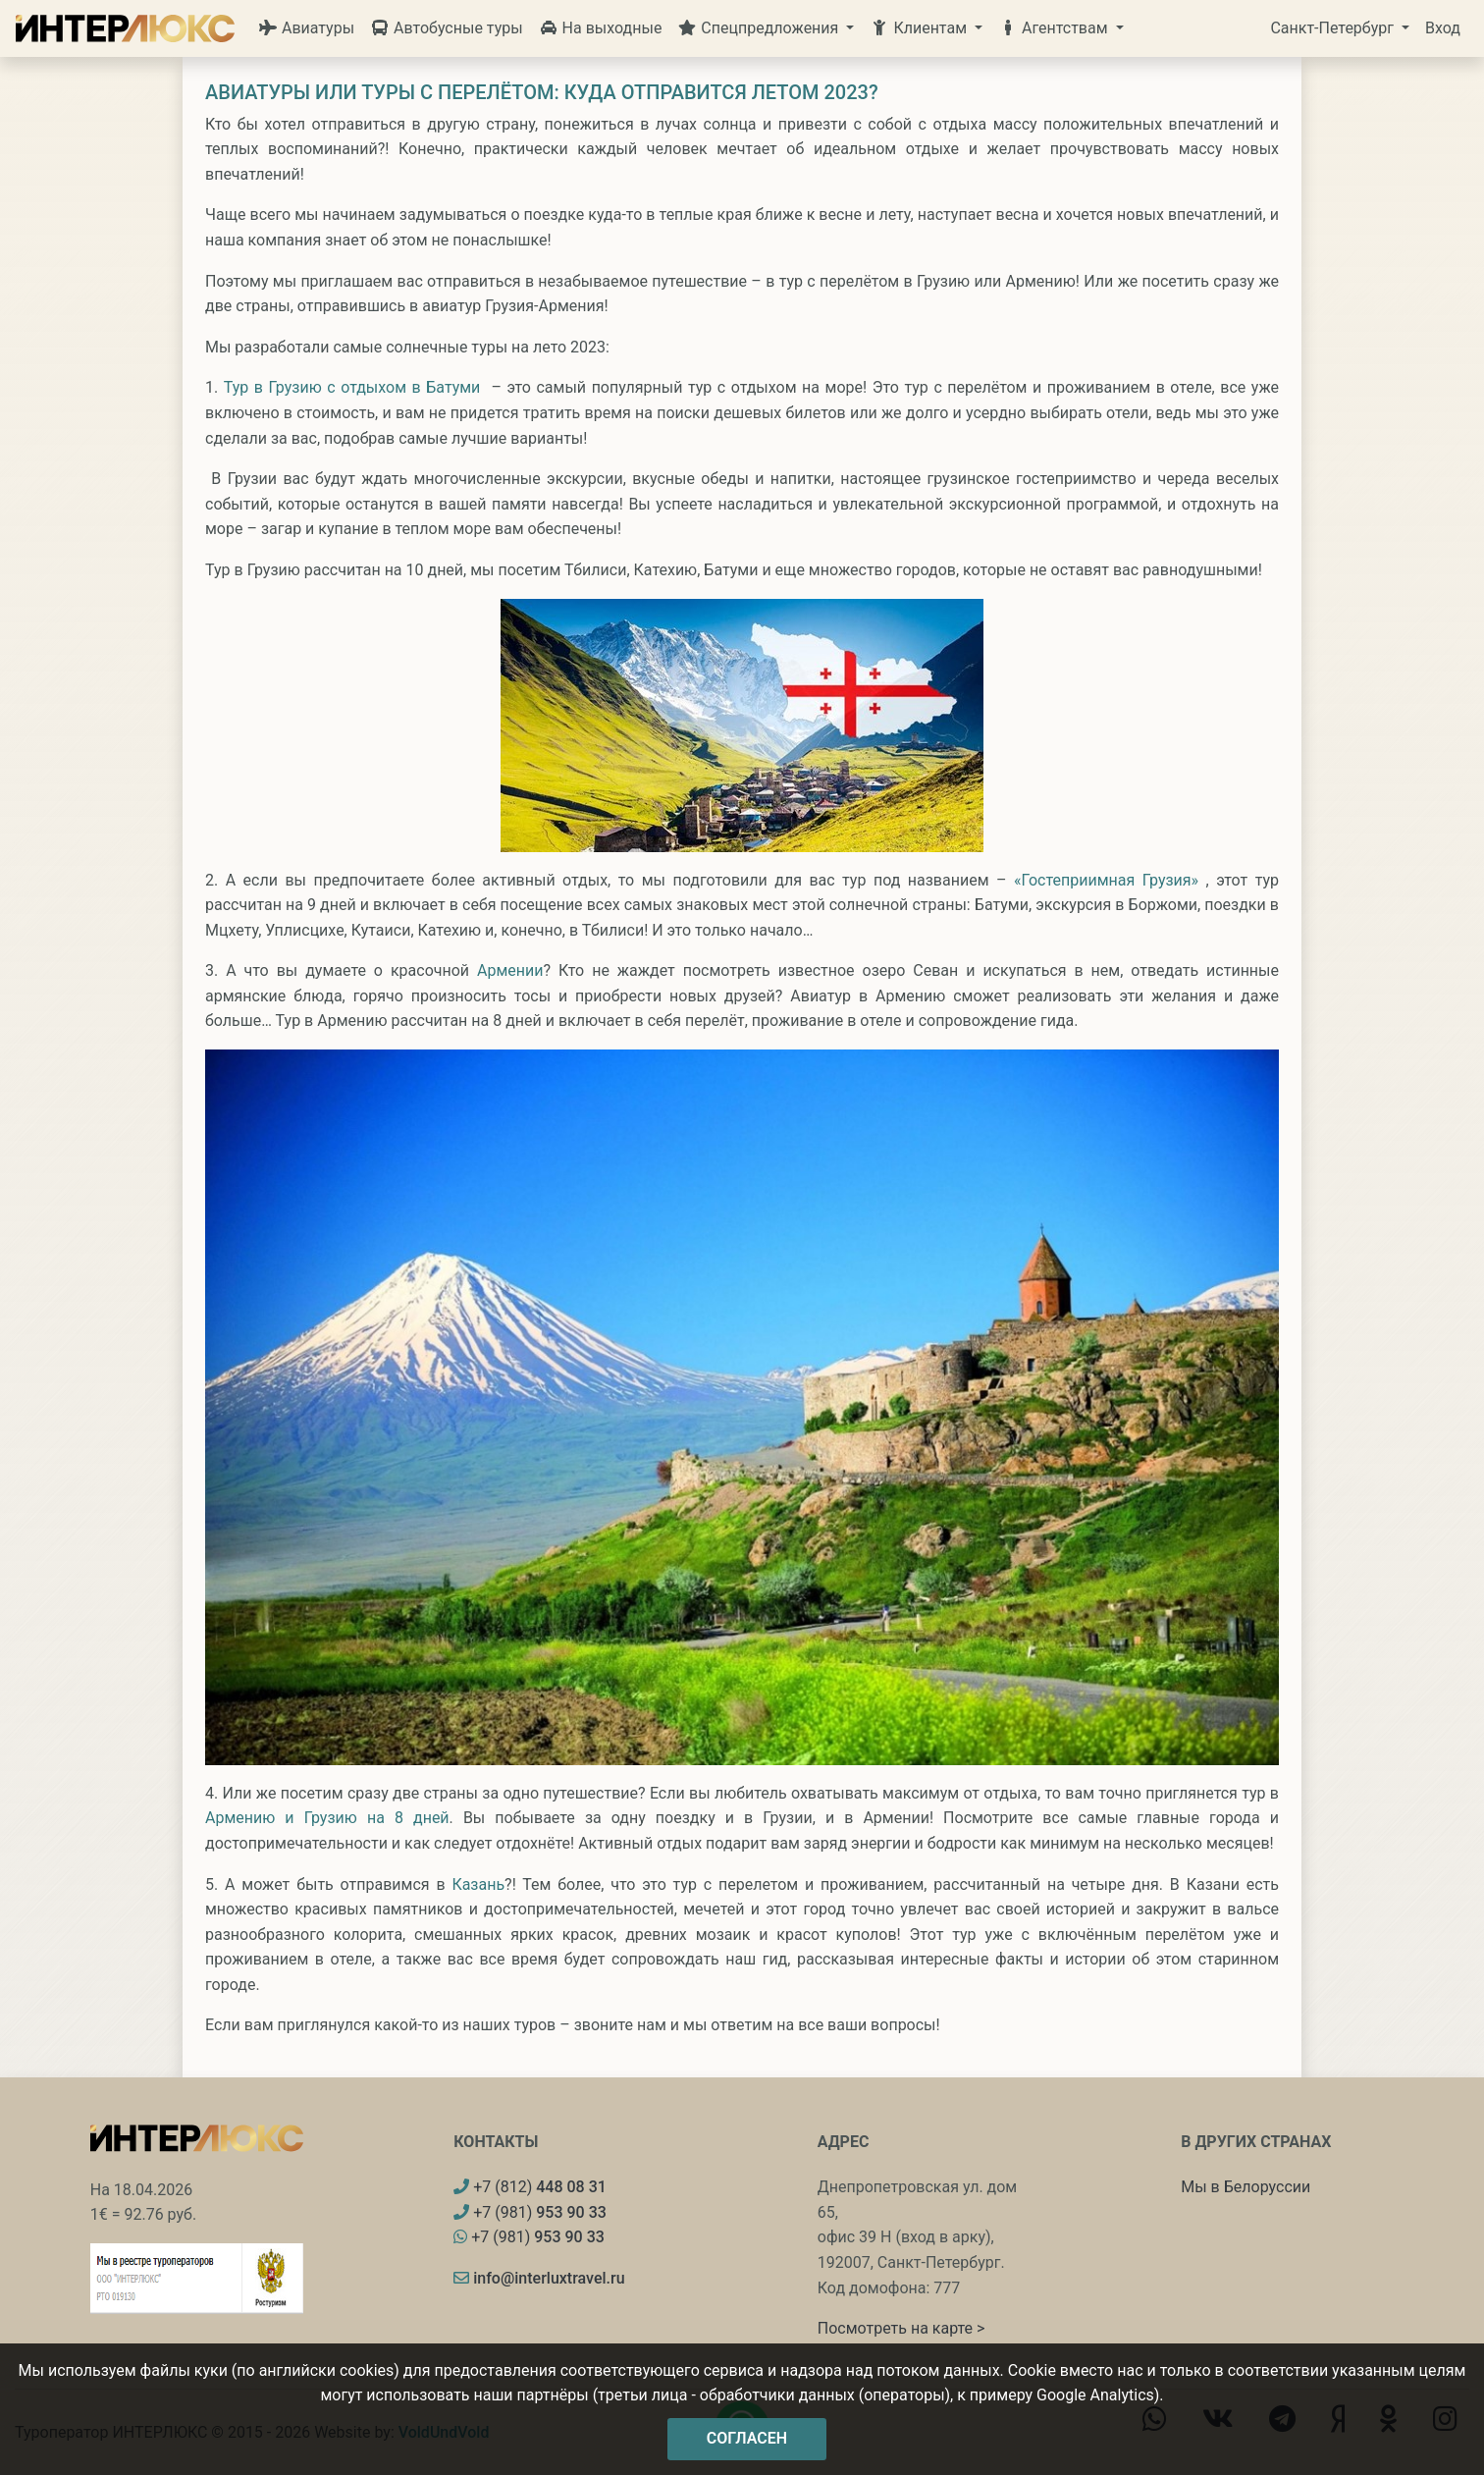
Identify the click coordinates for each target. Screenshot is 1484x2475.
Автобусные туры (446, 28)
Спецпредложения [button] (759, 28)
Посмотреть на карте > (901, 2328)
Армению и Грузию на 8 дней (327, 1817)
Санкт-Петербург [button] (1334, 28)
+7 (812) (530, 2187)
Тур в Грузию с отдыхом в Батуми (352, 387)
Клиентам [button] (920, 28)
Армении (510, 970)
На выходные (600, 28)
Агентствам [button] (1055, 28)
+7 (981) (530, 2212)
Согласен (747, 2438)
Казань (477, 1884)
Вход (1442, 28)
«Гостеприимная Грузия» (1106, 880)
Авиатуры (306, 28)
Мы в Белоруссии (1245, 2187)
